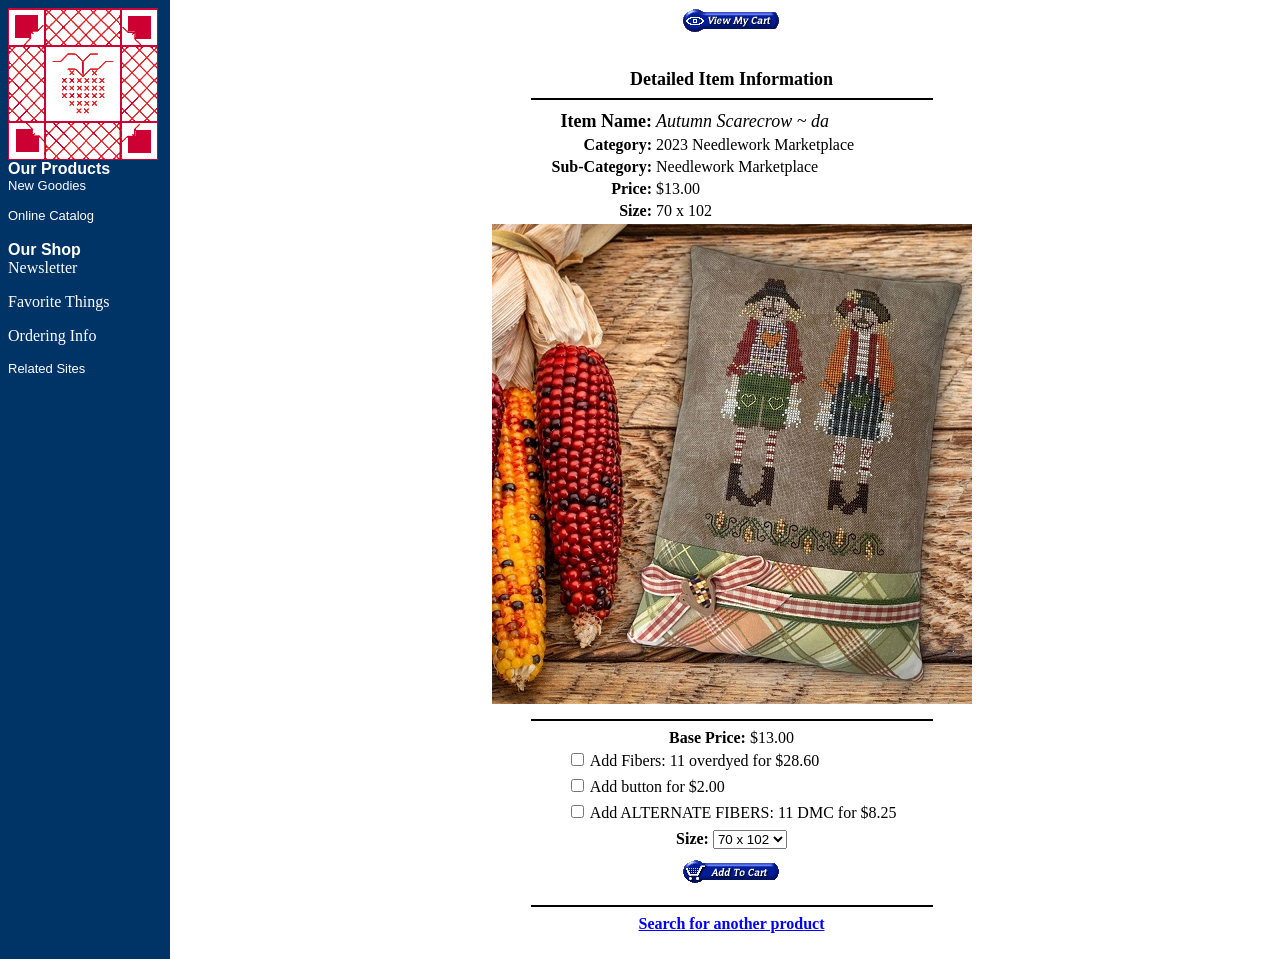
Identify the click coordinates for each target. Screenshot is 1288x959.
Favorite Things (58, 301)
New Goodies (47, 185)
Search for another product (732, 923)
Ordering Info (52, 335)
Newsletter (42, 267)
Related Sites (46, 368)
